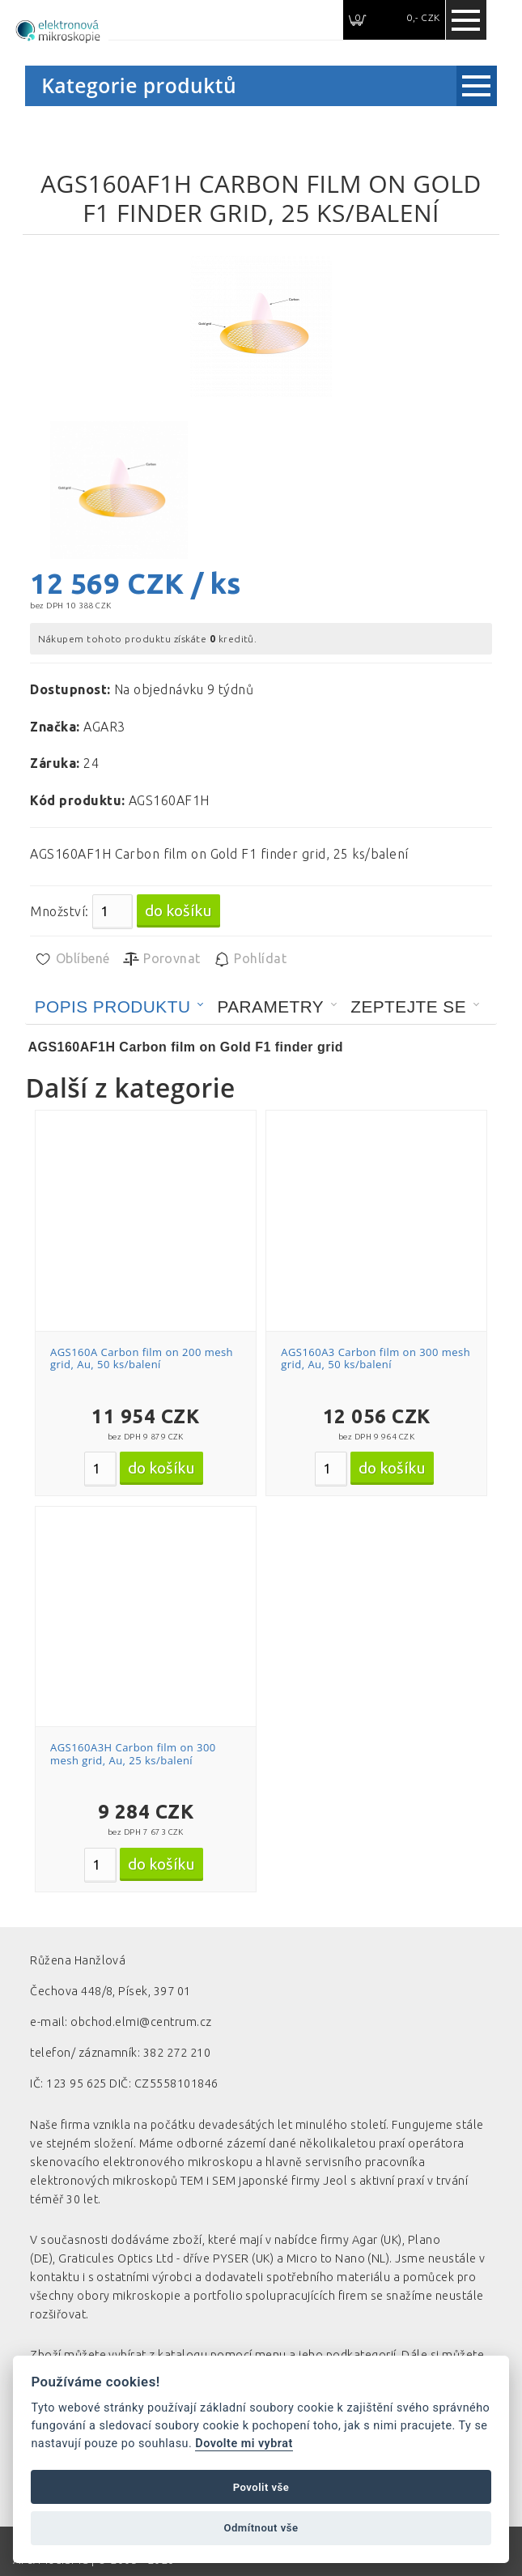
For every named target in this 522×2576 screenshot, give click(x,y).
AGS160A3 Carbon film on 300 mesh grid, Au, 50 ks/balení (375, 1358)
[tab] (119, 1007)
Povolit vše (261, 2487)
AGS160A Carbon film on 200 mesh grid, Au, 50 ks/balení (141, 1358)
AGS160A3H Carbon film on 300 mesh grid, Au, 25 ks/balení (133, 1754)
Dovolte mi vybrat (243, 2443)
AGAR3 (104, 726)
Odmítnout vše (260, 2528)
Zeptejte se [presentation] (408, 1006)
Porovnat (161, 959)
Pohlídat (249, 959)
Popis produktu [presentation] (113, 1006)
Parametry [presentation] (270, 1006)
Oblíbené (71, 959)
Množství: (59, 911)
